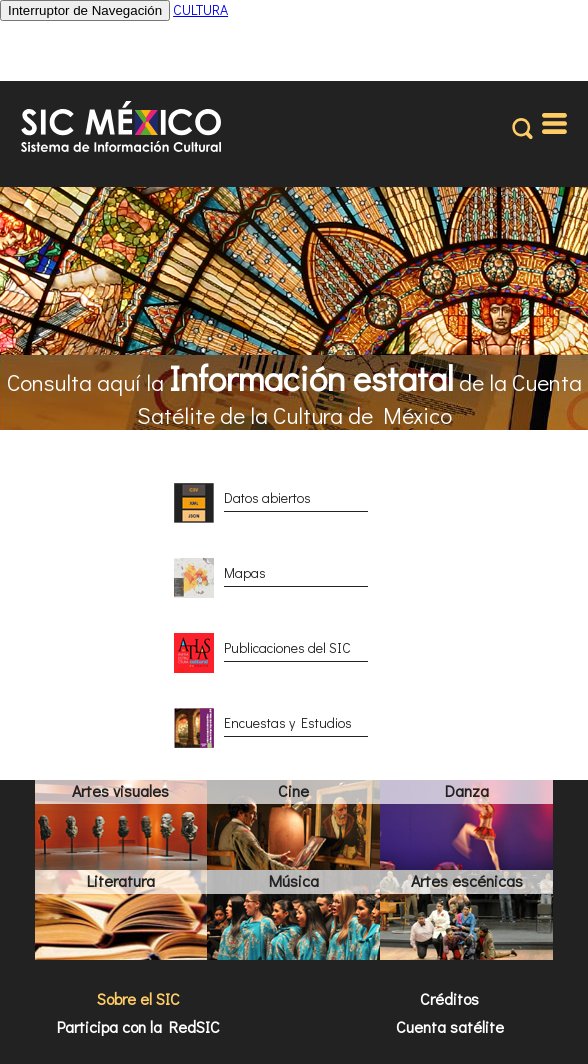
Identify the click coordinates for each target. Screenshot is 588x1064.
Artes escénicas (467, 880)
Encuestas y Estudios (288, 722)
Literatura (121, 880)
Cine (293, 790)
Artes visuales (120, 790)
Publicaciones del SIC (287, 647)
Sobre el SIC (138, 998)
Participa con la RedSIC (138, 1026)
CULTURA (200, 9)
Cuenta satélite (450, 1026)
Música (294, 880)
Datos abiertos (267, 497)
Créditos (449, 998)
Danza (467, 790)
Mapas (245, 572)
